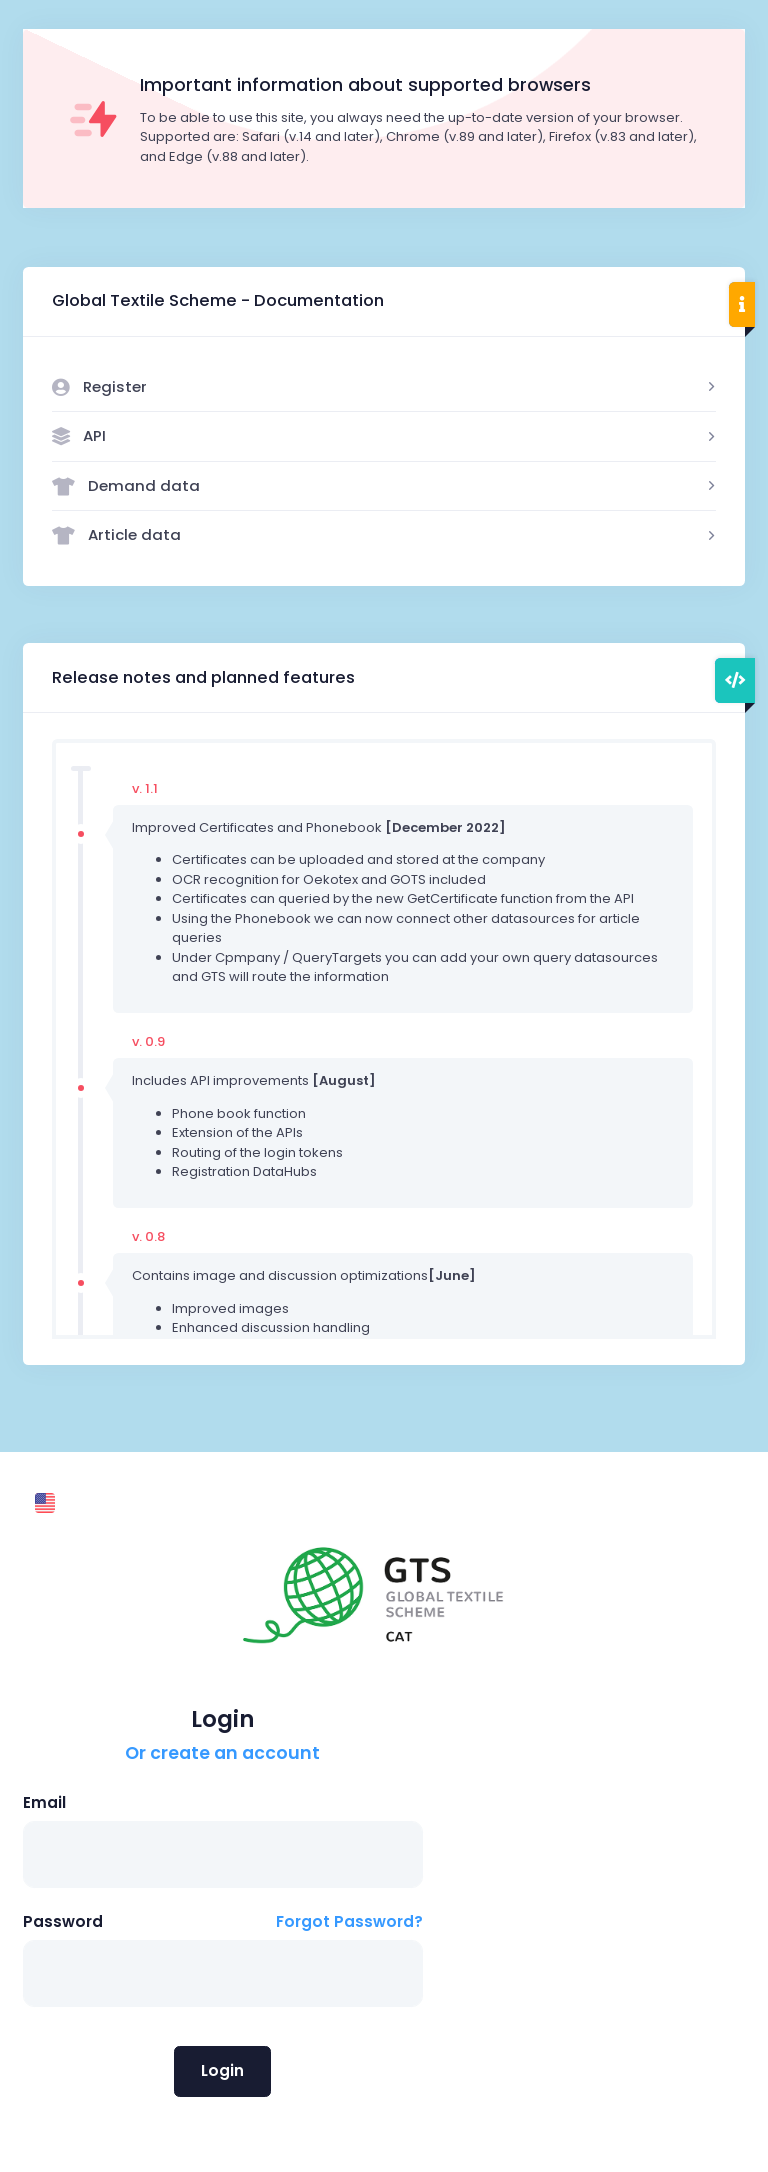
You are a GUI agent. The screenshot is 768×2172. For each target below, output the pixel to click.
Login (222, 2070)
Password (63, 1921)
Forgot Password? (349, 1921)
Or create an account (222, 1753)
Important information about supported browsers (365, 85)
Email (44, 1802)
